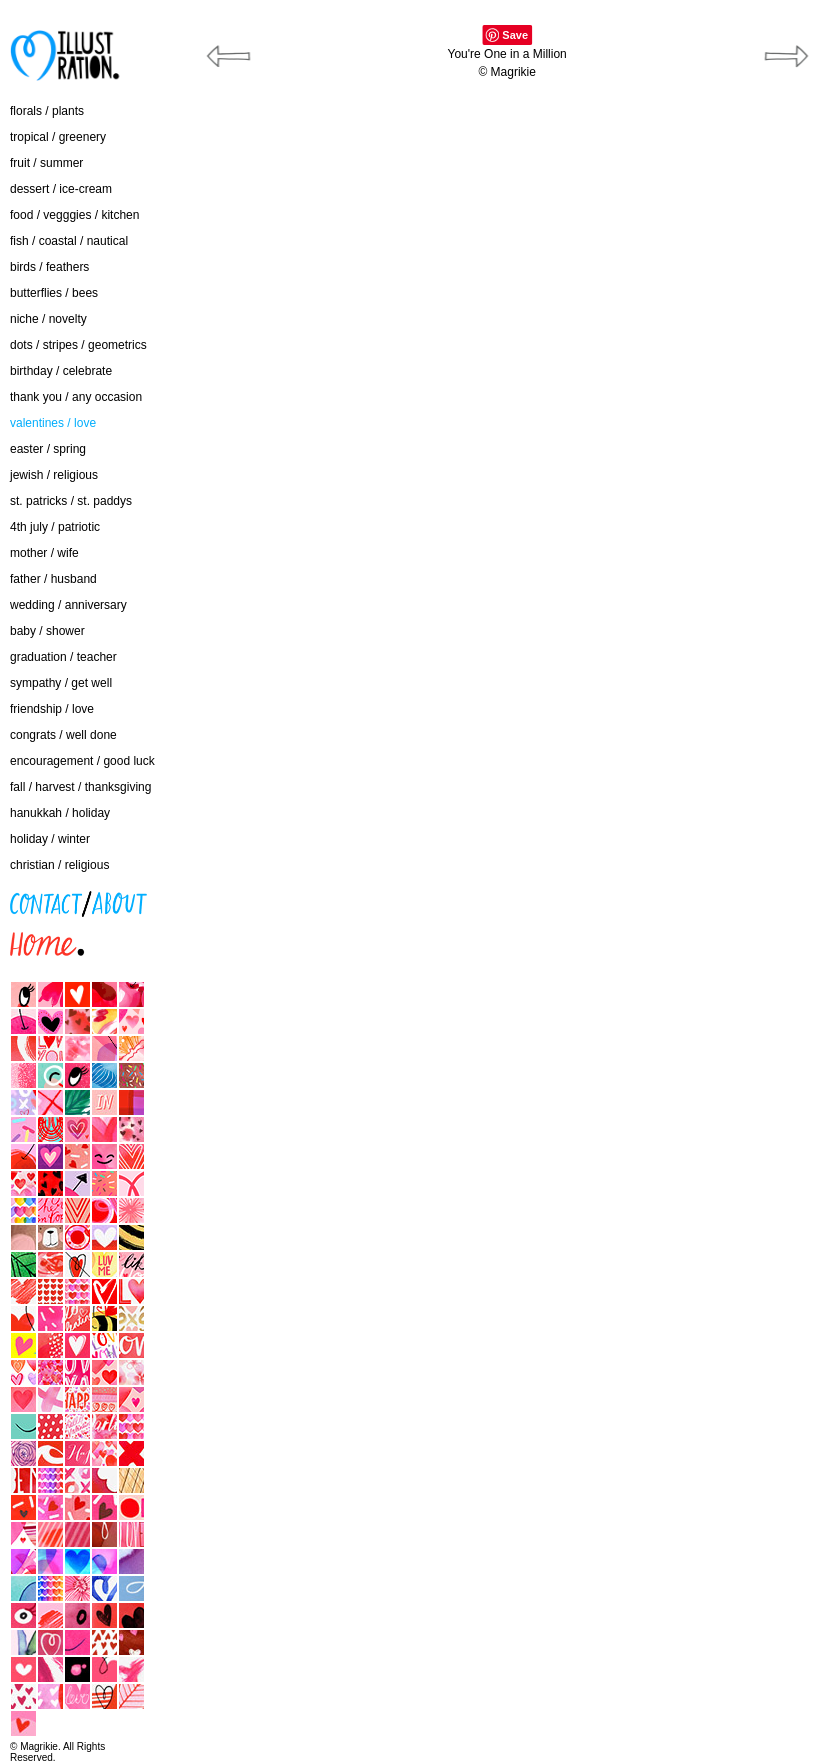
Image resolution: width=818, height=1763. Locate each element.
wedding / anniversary (68, 605)
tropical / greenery (58, 137)
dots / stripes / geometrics (78, 345)
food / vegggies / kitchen (74, 215)
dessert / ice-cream (61, 189)
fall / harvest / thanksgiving (80, 787)
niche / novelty (48, 319)
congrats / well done (63, 735)
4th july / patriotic (55, 527)
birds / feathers (49, 267)
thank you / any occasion (76, 397)
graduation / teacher (63, 657)
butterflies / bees (54, 293)
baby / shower (47, 631)
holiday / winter (50, 839)
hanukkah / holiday (60, 813)
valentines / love (53, 423)
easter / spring (48, 449)
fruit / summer (46, 163)
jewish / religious (54, 475)
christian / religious (59, 865)
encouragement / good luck (82, 761)
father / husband (53, 579)
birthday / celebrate (61, 371)
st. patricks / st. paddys (71, 501)
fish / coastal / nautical (69, 241)
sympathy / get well (61, 683)
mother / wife (44, 553)
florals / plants (47, 111)
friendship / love (52, 709)
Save (515, 35)
